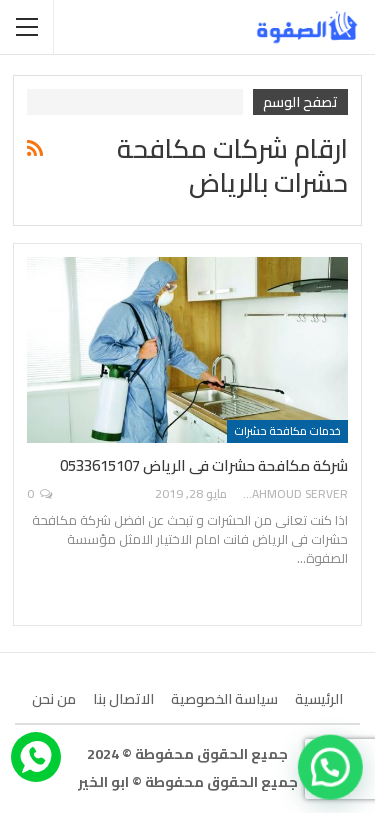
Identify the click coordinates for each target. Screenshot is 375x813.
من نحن (54, 699)
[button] (331, 769)
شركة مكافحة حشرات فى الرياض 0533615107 (204, 465)
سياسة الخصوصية (224, 699)
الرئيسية (319, 699)
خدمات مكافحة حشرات (287, 431)
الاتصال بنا (123, 699)
